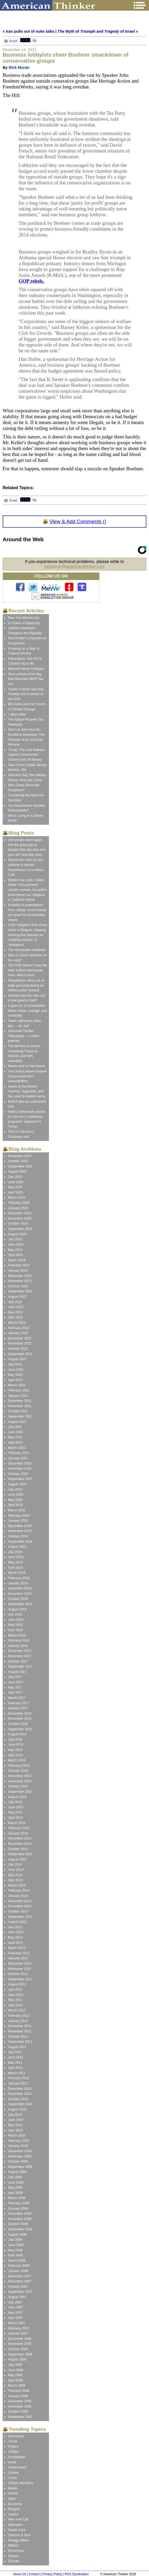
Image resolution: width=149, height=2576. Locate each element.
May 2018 (15, 1625)
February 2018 (19, 1640)
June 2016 (15, 1744)
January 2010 (18, 2146)
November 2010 (19, 2094)
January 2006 (18, 2396)
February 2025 (19, 1203)
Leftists (13, 2452)
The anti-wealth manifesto (27, 950)
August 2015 (17, 1797)
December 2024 (19, 1213)
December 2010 (19, 2089)
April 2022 (15, 1380)
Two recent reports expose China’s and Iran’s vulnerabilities (27, 1076)
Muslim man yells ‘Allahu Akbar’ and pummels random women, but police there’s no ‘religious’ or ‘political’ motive (27, 890)
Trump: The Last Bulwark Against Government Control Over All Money (26, 755)
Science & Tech (19, 2535)
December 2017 (19, 1651)
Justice (13, 2514)
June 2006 (15, 2370)
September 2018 (20, 1604)
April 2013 (15, 1943)
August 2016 (17, 1734)
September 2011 (20, 2042)
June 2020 (15, 1494)
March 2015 (16, 1823)
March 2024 (16, 1260)
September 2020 (20, 1479)
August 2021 (17, 1422)
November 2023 (19, 1281)
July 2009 (15, 2177)
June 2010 (15, 2120)
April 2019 (15, 1568)
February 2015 (19, 1828)
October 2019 (18, 1536)
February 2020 (19, 1515)
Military (13, 2545)
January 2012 (18, 2021)
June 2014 (15, 1870)
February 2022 (19, 1390)
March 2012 (16, 2010)
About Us (19, 2574)
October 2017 (18, 1661)
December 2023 (19, 1276)
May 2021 (15, 1437)
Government (17, 2467)
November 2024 (19, 1218)
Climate (13, 2561)
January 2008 (18, 2271)
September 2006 (20, 2354)
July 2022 (15, 1364)
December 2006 (19, 2339)
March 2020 (16, 1510)
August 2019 (17, 1547)
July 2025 (15, 1177)
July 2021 (15, 1427)
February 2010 (19, 2141)
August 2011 (17, 2047)
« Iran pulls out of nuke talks (28, 31)
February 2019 (19, 1578)
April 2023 (15, 1317)
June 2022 (15, 1370)
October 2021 (18, 1411)
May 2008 (15, 2250)
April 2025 (15, 1192)
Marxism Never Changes (26, 669)
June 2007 (15, 2307)
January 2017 (18, 1708)
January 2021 (18, 1458)
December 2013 (19, 1901)
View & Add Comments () (77, 521)
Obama (13, 2556)
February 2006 (19, 2391)
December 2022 (19, 1338)
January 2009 (18, 2208)
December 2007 (19, 2276)
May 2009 (15, 2187)
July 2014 (15, 1864)
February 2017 (19, 1703)
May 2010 (15, 2125)
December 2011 (19, 2026)
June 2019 (15, 1557)
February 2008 (19, 2266)
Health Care (17, 2530)
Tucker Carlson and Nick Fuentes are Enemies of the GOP (26, 694)
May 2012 (15, 2000)
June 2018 (15, 1620)
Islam (12, 2499)
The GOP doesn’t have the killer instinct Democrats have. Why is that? (27, 970)
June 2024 (15, 1244)
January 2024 (18, 1270)
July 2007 (15, 2302)
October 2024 (18, 1223)
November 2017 (19, 1656)
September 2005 (20, 2417)
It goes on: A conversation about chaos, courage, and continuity (27, 1010)
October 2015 (18, 1786)
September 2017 (20, 1666)
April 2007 (15, 2318)
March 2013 (16, 1948)
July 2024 (15, 1239)
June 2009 (15, 2182)
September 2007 (20, 2292)
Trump (12, 2441)
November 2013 (19, 1906)
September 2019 (20, 1541)
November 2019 (19, 1531)
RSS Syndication (77, 2574)
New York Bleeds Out (23, 618)
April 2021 (15, 1442)
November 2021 (19, 1406)
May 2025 (15, 1187)
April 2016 (15, 1755)
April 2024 (15, 1255)
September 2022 (20, 1354)
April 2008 (15, 2255)
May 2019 (15, 1562)
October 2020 (18, 1474)
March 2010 (16, 2135)
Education (15, 2525)
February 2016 (19, 1765)
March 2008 (16, 2260)
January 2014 (18, 1896)
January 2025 (18, 1208)
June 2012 (15, 1995)
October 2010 (18, 2099)
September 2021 (20, 1416)
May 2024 (15, 1250)
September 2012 (20, 1979)
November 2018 (19, 1594)
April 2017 (15, 1692)
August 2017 (17, 1672)
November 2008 (19, 2219)
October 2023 (18, 1286)
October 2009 (18, 2161)
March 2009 (16, 2198)
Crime (12, 2478)
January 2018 (18, 1646)
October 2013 (18, 1911)
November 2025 (19, 1156)
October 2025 (18, 1161)
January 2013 (18, 1958)
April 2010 (15, 2130)
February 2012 (19, 2015)
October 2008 (18, 2224)
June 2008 (15, 2245)
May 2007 (15, 2313)
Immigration (16, 2457)
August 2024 (17, 1234)
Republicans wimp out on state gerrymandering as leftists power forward (26, 985)
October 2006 (18, 2349)
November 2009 (19, 2156)
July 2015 (15, 1802)
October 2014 (18, 1849)
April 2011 (15, 2068)
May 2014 (15, 1875)
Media (12, 2488)
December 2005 (19, 2401)
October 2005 (18, 2411)
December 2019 (19, 1526)
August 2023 (17, 1296)
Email (10, 41)
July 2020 (15, 1489)
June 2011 (15, 2057)
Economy (15, 2504)
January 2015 (18, 1833)
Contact (33, 2574)
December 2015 (19, 1776)
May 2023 (15, 1312)
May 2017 (15, 1687)
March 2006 (16, 2385)
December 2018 (19, 1588)
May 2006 (15, 2375)
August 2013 (17, 1922)
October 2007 (18, 2287)
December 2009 (19, 2151)
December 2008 (19, 2213)
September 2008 (20, 2229)
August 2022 (17, 1359)
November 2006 (19, 2344)
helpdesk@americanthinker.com (74, 566)
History (13, 2493)
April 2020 (15, 1505)
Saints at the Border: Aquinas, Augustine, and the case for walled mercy (26, 1091)
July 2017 (15, 1677)
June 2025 (15, 1182)
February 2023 (19, 1328)
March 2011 (16, 2073)
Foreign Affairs (18, 2540)
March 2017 (16, 1698)
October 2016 (18, 1724)
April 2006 (15, 2380)
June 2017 (15, 1682)
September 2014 (20, 1854)
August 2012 (17, 1984)
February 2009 (19, 2203)
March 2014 (16, 1885)
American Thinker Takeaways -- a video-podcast (24, 1036)
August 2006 (17, 2359)
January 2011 (18, 2083)
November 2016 (19, 1718)
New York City (18, 2519)
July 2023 (15, 1302)
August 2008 (17, 2234)
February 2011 (19, 2078)
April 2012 (15, 2005)
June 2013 (15, 1932)
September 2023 (20, 1291)
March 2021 (16, 1448)
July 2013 (15, 1927)
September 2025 (20, 1166)
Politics (13, 2446)
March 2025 (16, 1197)
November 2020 (19, 1468)
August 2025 (17, 1171)
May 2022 (15, 1375)
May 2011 (15, 2063)
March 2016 (16, 1760)
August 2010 (17, 2109)
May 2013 (15, 1937)
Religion (14, 2509)
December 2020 (19, 1463)
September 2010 (20, 2104)
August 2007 (17, 2297)
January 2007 (18, 2333)
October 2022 (18, 1349)
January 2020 (18, 1520)
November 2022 (19, 1343)
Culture (13, 2473)
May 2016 (15, 1750)
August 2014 (17, 1859)
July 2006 (15, 2365)
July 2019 (15, 1552)
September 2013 (20, 1917)
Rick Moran (19, 67)
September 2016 (20, 1729)
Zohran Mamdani (20, 2483)
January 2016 (18, 1771)
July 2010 (15, 2115)
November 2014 (19, 1844)
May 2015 (15, 1812)
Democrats (16, 2436)
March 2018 (16, 1635)
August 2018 (17, 1609)
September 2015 (20, 1792)
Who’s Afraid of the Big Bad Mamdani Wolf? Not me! (26, 679)
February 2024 (19, 1265)
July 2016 (15, 1739)
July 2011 (15, 2052)
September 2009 (20, 2167)
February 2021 (19, 1453)
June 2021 (15, 1432)
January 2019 (18, 1583)
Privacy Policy (52, 2574)
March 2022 (16, 1385)
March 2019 (16, 1573)
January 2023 (18, 1333)
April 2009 (15, 2193)
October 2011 (18, 2036)
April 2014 (15, 1880)
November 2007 (19, 2281)
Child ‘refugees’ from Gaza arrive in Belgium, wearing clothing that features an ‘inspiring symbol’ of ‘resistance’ (27, 934)
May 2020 (15, 1500)
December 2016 (19, 1713)
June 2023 (15, 1307)
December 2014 (19, 1838)
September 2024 (20, 1229)
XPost (25, 40)
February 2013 (19, 1953)
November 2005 (19, 2406)
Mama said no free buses (26, 1066)
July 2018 (15, 1614)
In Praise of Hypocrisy (24, 623)
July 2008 (15, 2239)
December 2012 (19, 1963)
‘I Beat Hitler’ (17, 714)
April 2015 (15, 1818)
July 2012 (15, 1989)
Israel (12, 2462)
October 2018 (18, 1599)
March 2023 (16, 1323)
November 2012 (19, 1969)
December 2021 (19, 1401)
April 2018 (15, 1630)
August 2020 (17, 1484)
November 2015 (19, 1781)
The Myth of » (97, 31)
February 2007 (19, 2328)
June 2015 (15, 1807)
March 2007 (16, 2323)
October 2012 (18, 1974)
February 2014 (19, 1890)
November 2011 (19, 2031)
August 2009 (17, 2172)
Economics (16, 2551)
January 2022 (18, 1396)
